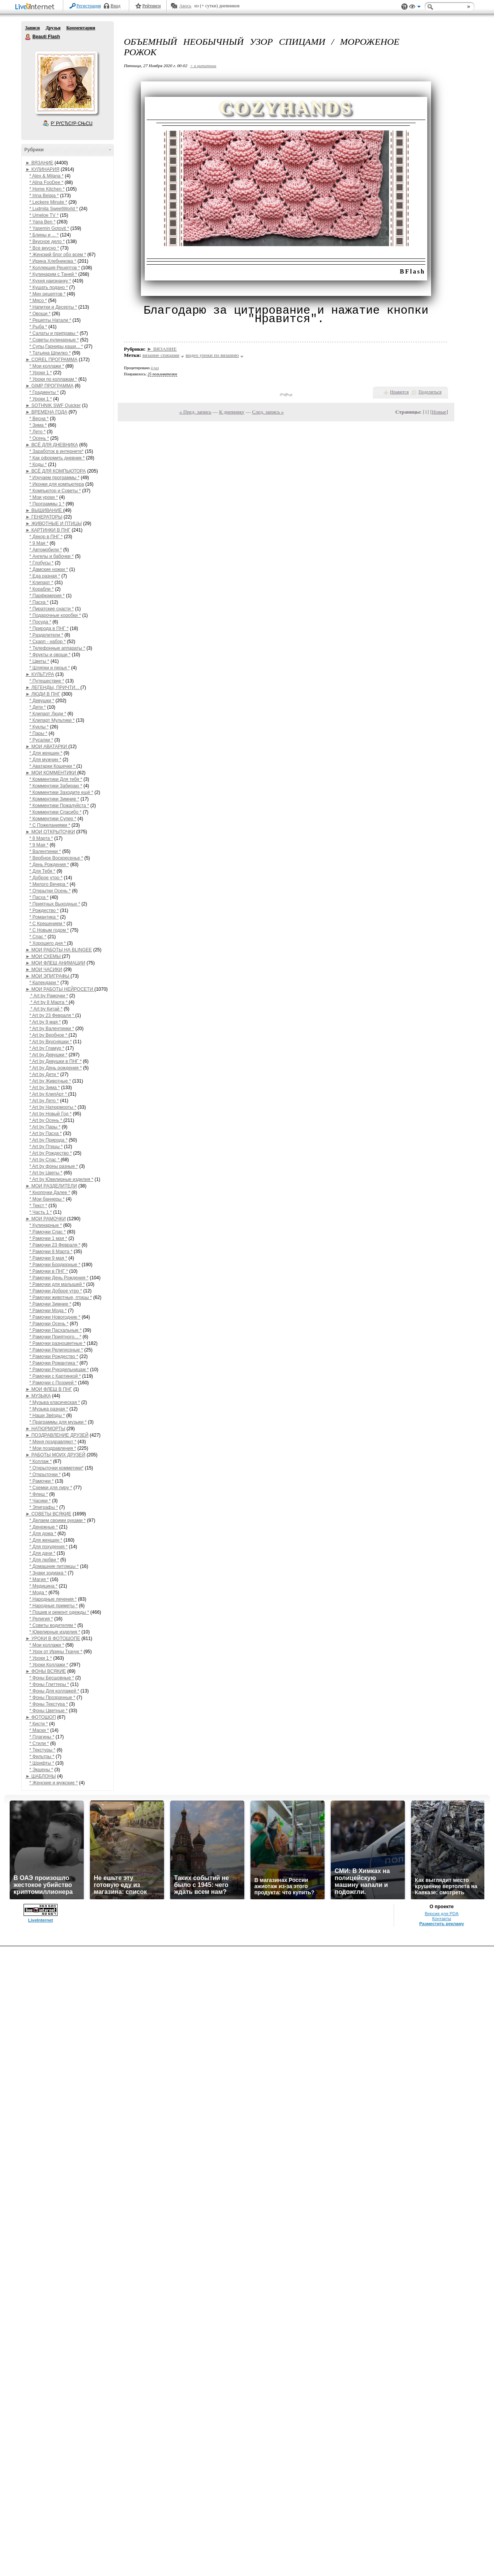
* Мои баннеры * (46, 1199)
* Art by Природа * (48, 1140)
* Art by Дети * (44, 1074)
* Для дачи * (42, 1553)
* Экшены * (41, 1769)
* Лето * (37, 431)
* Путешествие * (46, 681)
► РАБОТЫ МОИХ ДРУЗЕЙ (55, 1455)
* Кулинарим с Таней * (53, 274)
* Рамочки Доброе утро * (55, 1291)
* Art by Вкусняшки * (50, 1041)
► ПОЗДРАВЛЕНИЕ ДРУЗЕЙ (56, 1435)
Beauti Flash (28, 37)
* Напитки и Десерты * (53, 307)
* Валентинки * (45, 851)
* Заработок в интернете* (56, 451)
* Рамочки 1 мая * (48, 1238)
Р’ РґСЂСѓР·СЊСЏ (72, 123)
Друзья (53, 27)
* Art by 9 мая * (45, 1022)
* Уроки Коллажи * (48, 1664)
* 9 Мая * (38, 543)
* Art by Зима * (44, 1087)
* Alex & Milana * (46, 176)
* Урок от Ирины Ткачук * (55, 1651)
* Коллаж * (40, 1461)
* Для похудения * (48, 1546)
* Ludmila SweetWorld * (53, 208)
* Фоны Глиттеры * (49, 1684)
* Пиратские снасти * (51, 608)
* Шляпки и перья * (49, 668)
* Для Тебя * (42, 871)
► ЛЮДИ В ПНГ (42, 694)
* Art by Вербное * (49, 1035)
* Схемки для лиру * (50, 1487)
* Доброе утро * (46, 877)
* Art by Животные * (50, 1081)
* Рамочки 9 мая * (48, 1258)
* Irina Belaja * (44, 195)
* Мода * (38, 1592)
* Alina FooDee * (46, 182)
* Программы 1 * (46, 504)
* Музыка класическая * (54, 1402)
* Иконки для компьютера (56, 484)
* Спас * (37, 936)
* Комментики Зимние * (54, 799)
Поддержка (404, 6)
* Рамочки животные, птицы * (60, 1297)
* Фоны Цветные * (48, 1710)
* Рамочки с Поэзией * (53, 1382)
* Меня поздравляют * (52, 1441)
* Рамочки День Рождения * (58, 1277)
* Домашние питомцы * (54, 1566)
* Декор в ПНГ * (46, 536)
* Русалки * (41, 740)
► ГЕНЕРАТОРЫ (43, 517)
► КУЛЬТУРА (39, 674)
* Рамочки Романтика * (53, 1363)
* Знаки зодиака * (47, 1573)
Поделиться (430, 392)
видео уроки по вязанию (212, 355)
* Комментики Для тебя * (55, 779)
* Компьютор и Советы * (55, 490)
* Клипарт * (41, 582)
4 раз (155, 368)
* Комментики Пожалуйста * (59, 805)
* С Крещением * (47, 923)
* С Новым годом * (49, 930)
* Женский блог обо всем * (57, 254)
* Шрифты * (41, 1763)
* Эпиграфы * (43, 1507)
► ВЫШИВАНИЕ (44, 510)
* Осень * (39, 438)
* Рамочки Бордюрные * (54, 1264)
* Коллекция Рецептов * (54, 267)
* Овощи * (40, 313)
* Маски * (39, 1730)
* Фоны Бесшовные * (51, 1678)
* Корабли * (41, 589)
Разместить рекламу (441, 1923)
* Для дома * (42, 1533)
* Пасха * (39, 602)
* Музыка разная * (48, 1409)
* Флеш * (38, 1494)
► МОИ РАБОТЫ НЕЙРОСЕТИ (59, 989)
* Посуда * (40, 622)
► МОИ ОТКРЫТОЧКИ (50, 831)
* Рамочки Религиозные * (56, 1350)
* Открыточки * (45, 1474)
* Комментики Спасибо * (55, 812)
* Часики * (40, 1500)
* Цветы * (39, 661)
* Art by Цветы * (46, 1173)
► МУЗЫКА (38, 1396)
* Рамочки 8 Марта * (51, 1251)
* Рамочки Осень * (48, 1323)
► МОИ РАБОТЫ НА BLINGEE (58, 950)
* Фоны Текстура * (48, 1704)
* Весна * (39, 418)
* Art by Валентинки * (51, 1028)
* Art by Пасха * (45, 1133)
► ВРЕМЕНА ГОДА (46, 412)
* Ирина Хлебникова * (52, 261)
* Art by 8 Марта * (49, 1002)
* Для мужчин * (45, 759)
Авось (185, 5)
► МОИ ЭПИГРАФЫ (48, 976)
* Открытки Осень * (50, 891)
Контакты (441, 1918)
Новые (439, 412)
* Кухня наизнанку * (50, 281)
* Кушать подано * (48, 287)
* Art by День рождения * (55, 1068)
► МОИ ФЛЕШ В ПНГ (48, 1389)
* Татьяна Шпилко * (50, 353)
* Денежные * (43, 1527)
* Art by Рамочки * (48, 995)
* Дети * (37, 707)
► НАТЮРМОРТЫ (45, 1428)
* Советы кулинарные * (54, 340)
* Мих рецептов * (47, 294)
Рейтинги (151, 5)
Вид (415, 8)
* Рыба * (38, 326)
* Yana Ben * (42, 222)
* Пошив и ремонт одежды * (59, 1612)
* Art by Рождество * (50, 1153)
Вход (115, 5)
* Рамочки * (41, 1481)
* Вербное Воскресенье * (56, 858)
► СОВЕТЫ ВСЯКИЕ (48, 1514)
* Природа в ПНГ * (49, 628)
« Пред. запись (195, 412)
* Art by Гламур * (46, 1048)
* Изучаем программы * (54, 477)
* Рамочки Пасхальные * (55, 1330)
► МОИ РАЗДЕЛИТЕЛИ (51, 1186)
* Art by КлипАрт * (48, 1094)
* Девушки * (41, 700)
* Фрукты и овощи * (50, 654)
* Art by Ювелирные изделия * (61, 1179)
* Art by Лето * (44, 1100)
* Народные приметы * (53, 1605)
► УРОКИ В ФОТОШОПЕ (52, 1638)
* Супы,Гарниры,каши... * (56, 346)
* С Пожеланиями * (49, 825)
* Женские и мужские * (53, 1782)
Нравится (399, 392)
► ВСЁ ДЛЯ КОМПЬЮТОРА (55, 471)
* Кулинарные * (45, 1225)
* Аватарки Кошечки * (52, 766)
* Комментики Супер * (52, 818)
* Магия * (39, 1579)
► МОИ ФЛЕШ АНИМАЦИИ (55, 963)
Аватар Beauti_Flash (66, 82)
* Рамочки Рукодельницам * (59, 1369)
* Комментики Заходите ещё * (61, 792)
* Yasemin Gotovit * (49, 228)
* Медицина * (43, 1586)
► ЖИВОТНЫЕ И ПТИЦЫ (53, 523)
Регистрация (88, 5)
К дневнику (232, 412)
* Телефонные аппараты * (57, 648)
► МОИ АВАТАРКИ (46, 746)
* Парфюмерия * (47, 595)
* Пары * (38, 733)
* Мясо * (38, 300)
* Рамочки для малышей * (57, 1284)
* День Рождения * (49, 864)
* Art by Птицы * (46, 1146)
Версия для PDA (441, 1913)
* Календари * (44, 982)
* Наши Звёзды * (47, 1415)
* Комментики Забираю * (55, 786)
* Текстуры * (42, 1750)
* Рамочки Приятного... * (55, 1337)
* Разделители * (46, 635)
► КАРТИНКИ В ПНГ (47, 530)
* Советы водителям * (52, 1625)
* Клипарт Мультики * (51, 720)
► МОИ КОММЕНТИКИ (51, 772)
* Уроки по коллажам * (53, 379)
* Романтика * (44, 917)
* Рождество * (44, 910)
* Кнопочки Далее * (49, 1192)
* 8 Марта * (41, 838)
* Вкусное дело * (47, 241)
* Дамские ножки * (48, 569)
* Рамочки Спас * (47, 1232)
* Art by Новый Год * (50, 1114)
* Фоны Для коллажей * (54, 1691)
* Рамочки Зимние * (50, 1304)
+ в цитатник (203, 65)
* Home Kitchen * (46, 189)
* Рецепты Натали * (50, 320)
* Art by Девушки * (48, 1054)
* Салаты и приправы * (53, 333)
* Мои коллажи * (46, 366)
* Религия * (41, 1619)
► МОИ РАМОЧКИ (45, 1218)
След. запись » (268, 412)
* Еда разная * (44, 576)
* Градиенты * (44, 392)
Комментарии (80, 27)
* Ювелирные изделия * (54, 1632)
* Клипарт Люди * (47, 713)
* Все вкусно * (44, 248)
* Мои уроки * (43, 497)
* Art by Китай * (46, 1009)
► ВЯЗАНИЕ (39, 163)
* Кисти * (38, 1723)
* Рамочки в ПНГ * (48, 1271)
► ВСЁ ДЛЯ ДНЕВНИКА (51, 445)
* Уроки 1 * (40, 372)
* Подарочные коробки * (55, 615)
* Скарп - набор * (47, 641)
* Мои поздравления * (52, 1448)
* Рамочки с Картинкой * (55, 1376)
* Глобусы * (41, 563)
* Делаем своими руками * (57, 1520)
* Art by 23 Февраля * (52, 1015)
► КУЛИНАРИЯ (42, 169)
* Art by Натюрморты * (52, 1107)
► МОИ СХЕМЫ (43, 956)
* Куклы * (39, 727)
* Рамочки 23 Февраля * (54, 1245)
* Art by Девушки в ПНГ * (55, 1061)
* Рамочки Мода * (48, 1310)
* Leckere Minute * (48, 202)
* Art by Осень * (46, 1120)
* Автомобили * (45, 549)
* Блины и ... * (44, 235)
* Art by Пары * (45, 1127)
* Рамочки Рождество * (53, 1356)
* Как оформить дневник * (57, 458)
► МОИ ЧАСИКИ (43, 969)
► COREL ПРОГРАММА (51, 359)
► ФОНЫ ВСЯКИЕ (45, 1671)
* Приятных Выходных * (54, 904)
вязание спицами (160, 355)
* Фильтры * (41, 1756)
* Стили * (39, 1743)
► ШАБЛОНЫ (40, 1776)
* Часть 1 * (40, 1212)
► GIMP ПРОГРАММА (49, 386)
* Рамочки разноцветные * (57, 1343)
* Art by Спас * (45, 1159)
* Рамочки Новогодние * (54, 1317)
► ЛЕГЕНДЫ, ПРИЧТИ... (52, 687)
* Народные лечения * (53, 1599)
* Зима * (38, 425)
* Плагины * (41, 1737)
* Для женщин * (46, 753)
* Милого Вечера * (48, 884)
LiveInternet (36, 7)
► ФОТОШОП (40, 1717)
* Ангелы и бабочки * (51, 556)
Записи (32, 27)
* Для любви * (44, 1559)
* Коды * (38, 464)
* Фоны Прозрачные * (52, 1697)
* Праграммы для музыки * (57, 1422)
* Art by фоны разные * (53, 1166)
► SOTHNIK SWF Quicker (53, 405)
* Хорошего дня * (48, 943)
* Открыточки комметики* (56, 1468)
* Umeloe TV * (44, 215)
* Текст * (38, 1205)
